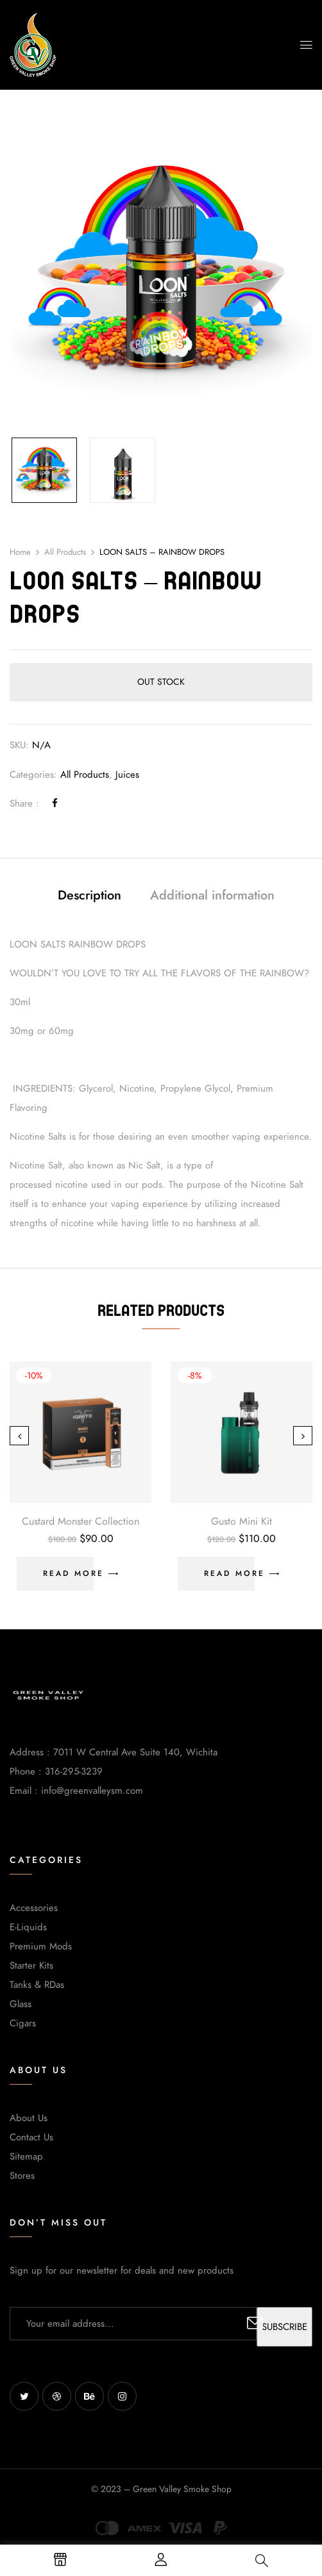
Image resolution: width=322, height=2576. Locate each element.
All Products (65, 552)
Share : (24, 803)
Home (20, 552)
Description (89, 895)
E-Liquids (28, 1927)
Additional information (212, 895)
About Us (28, 2118)
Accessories (34, 1907)
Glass (20, 2004)
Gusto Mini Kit (241, 1521)
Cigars (23, 2023)
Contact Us (31, 2137)
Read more (73, 1573)
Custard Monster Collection (80, 1521)
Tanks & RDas (37, 1984)
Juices (127, 774)
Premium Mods (41, 1946)
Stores (22, 2175)
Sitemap (26, 2156)
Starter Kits (31, 1965)
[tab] (89, 896)
